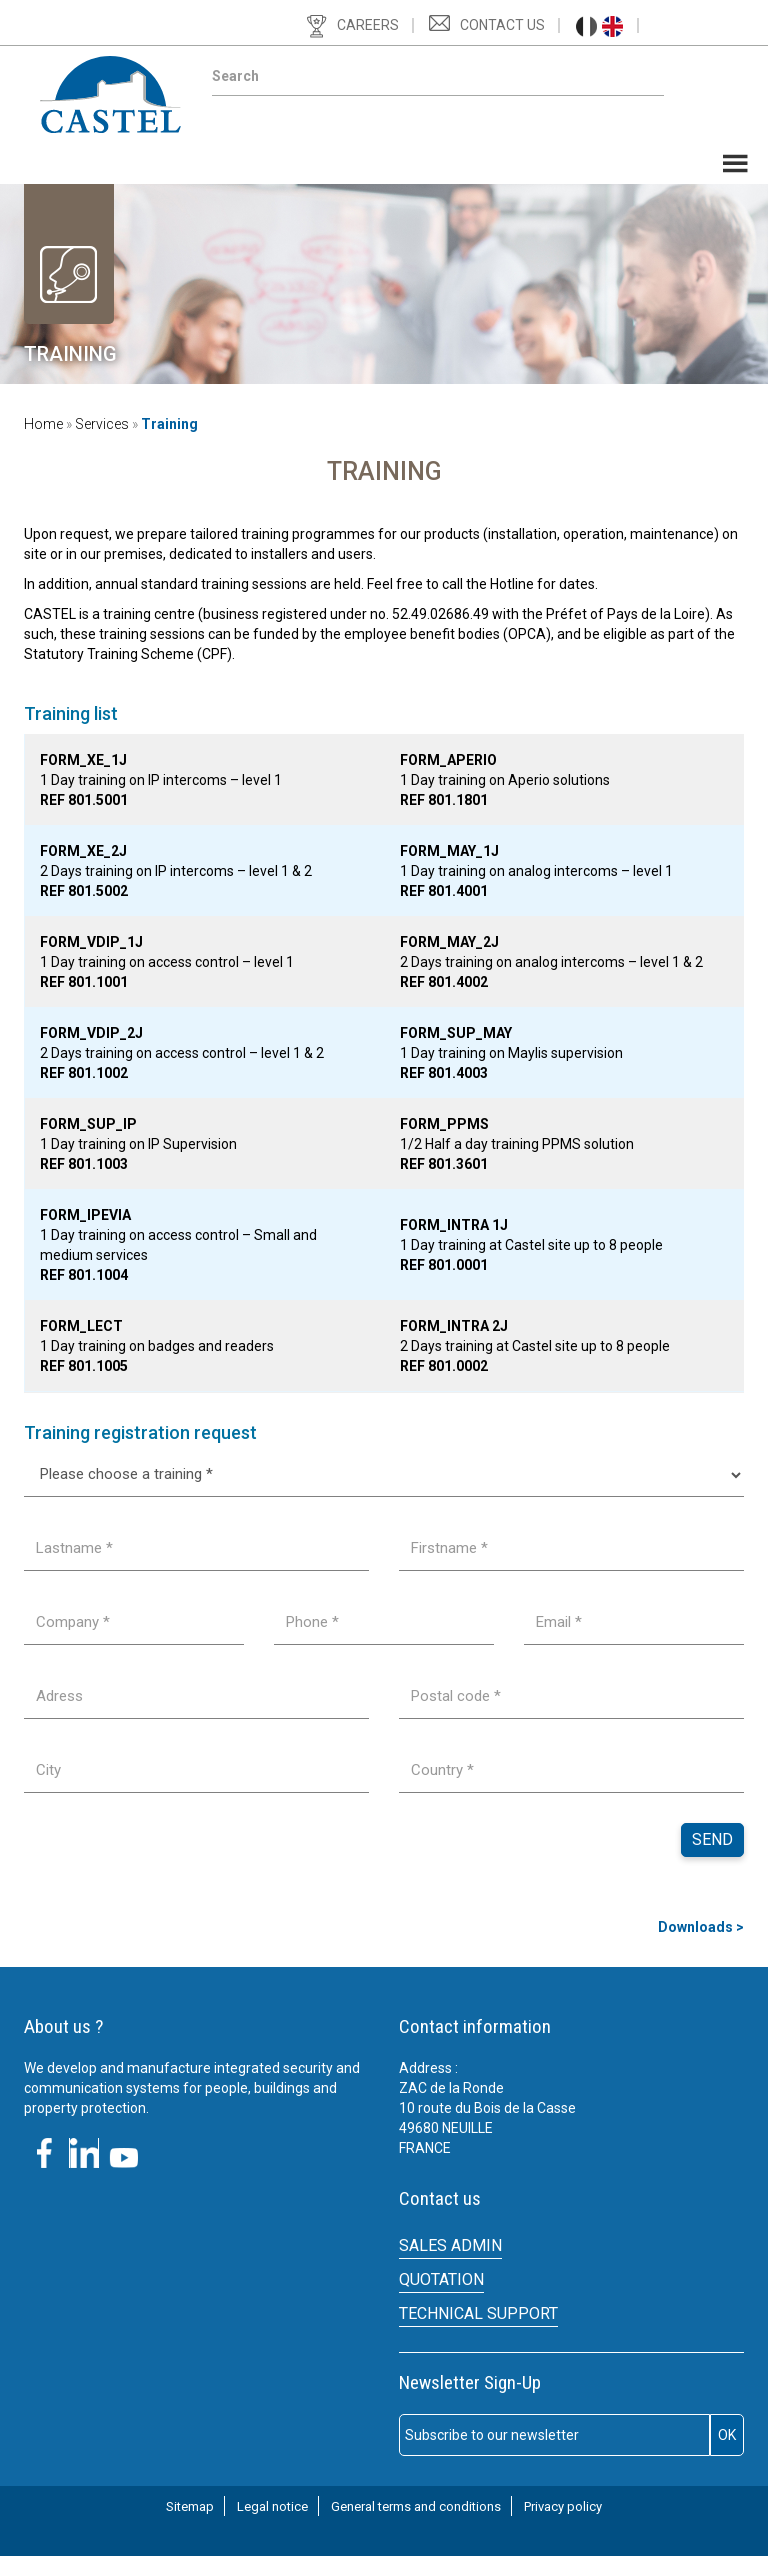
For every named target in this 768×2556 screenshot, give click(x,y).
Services (102, 424)
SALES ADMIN (450, 2245)
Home (43, 424)
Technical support (478, 2313)
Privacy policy (563, 2506)
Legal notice (272, 2506)
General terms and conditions (416, 2506)
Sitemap (190, 2506)
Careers (368, 25)
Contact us (502, 25)
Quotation (441, 2279)
